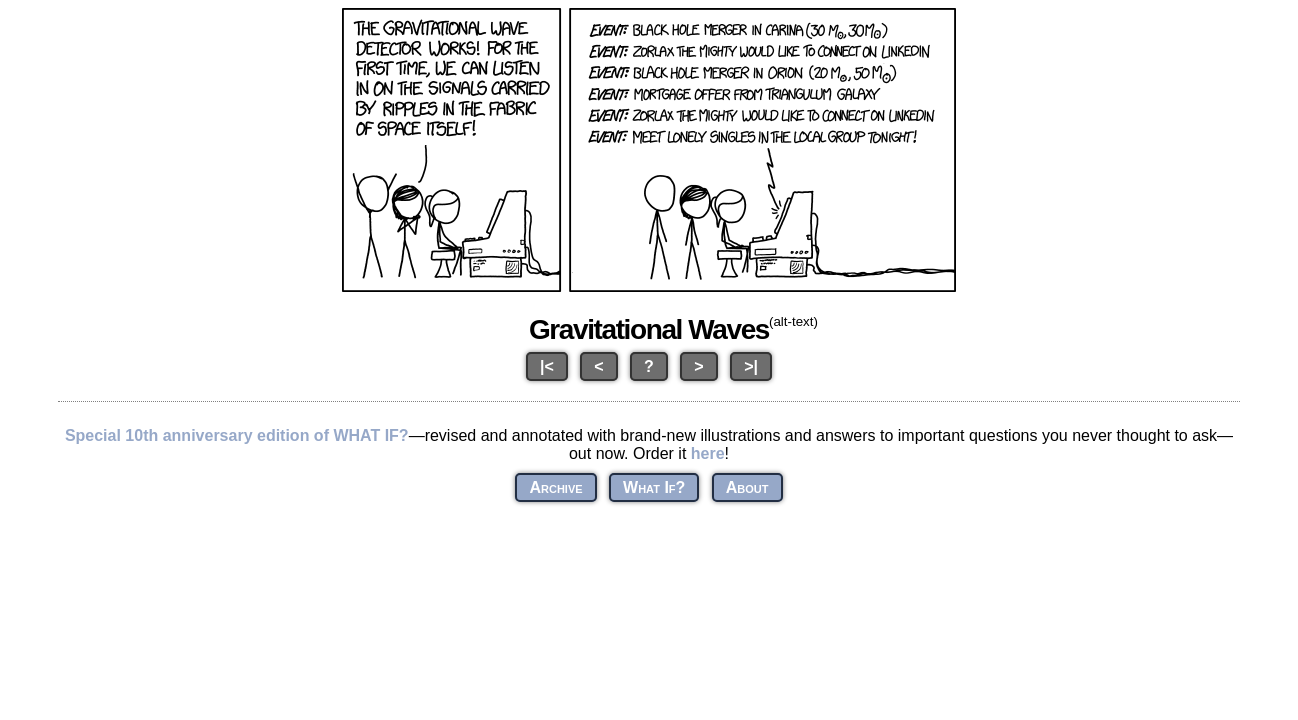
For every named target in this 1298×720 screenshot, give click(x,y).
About (747, 487)
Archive (555, 487)
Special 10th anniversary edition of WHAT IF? (237, 435)
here (708, 453)
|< (547, 366)
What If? (654, 487)
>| (751, 366)
